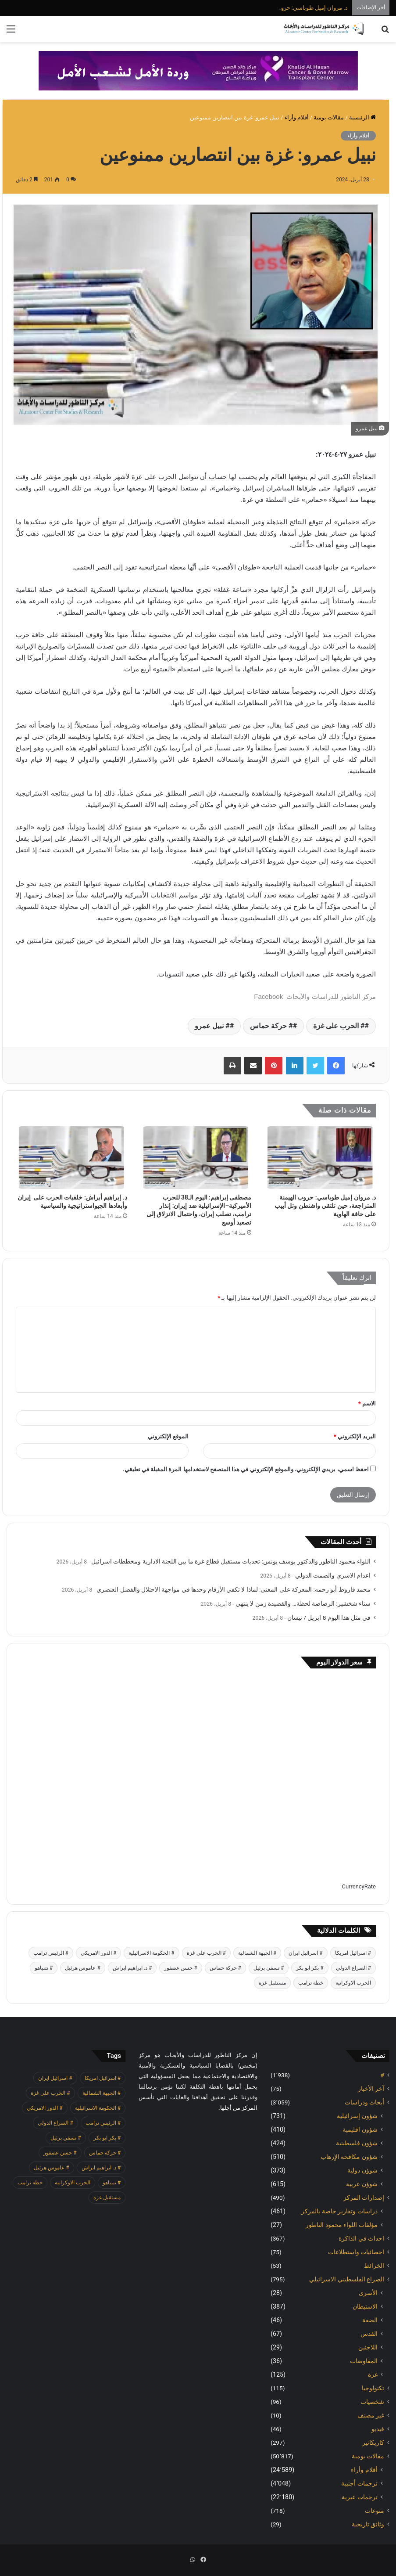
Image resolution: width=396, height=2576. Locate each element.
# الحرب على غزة (338, 1026)
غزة (373, 2374)
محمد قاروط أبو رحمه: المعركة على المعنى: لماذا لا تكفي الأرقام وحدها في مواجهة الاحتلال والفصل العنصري (233, 1589)
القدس (369, 2333)
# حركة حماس (271, 1026)
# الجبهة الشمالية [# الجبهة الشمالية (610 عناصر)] (257, 1953)
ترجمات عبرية (360, 2496)
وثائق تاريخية (368, 2524)
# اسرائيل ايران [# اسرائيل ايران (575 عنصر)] (305, 1953)
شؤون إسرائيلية (357, 2115)
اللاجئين (368, 2347)
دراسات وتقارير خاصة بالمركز (339, 2211)
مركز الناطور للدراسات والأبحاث (330, 996)
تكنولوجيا (373, 2388)
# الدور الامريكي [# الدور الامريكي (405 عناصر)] (98, 1953)
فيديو (377, 2428)
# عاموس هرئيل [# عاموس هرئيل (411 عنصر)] (82, 1968)
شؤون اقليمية (360, 2129)
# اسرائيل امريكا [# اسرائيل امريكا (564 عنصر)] (353, 1953)
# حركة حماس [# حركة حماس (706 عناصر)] (225, 1968)
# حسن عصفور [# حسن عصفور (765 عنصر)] (180, 1968)
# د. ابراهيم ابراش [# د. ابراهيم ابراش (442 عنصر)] (132, 1968)
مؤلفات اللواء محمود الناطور (342, 2224)
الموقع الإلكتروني (168, 1436)
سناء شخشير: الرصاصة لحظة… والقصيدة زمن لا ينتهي (303, 1603)
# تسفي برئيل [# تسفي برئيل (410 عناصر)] (268, 1968)
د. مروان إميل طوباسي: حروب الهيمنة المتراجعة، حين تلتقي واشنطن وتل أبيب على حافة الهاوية (325, 1206)
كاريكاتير (373, 2442)
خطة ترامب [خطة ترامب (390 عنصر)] (310, 1983)
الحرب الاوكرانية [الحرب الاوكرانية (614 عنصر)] (353, 1983)
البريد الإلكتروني (355, 1436)
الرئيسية (362, 117)
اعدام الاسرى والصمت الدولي (333, 1575)
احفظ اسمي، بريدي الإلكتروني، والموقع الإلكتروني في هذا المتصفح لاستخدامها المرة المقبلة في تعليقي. (246, 1469)
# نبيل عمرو (212, 1026)
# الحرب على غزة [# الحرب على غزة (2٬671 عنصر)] (206, 1953)
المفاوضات (364, 2360)
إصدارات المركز (363, 2197)
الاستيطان (365, 2306)
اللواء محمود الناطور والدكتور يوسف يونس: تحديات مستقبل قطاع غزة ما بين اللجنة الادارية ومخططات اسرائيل (231, 1561)
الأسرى (368, 2292)
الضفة (370, 2320)
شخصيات (372, 2401)
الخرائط (374, 2265)
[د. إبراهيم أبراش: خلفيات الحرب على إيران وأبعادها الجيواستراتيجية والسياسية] (71, 1157)
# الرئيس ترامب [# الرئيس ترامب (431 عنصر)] (50, 1953)
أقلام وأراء (297, 117)
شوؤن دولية (362, 2170)
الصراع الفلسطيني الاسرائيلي (346, 2279)
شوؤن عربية (362, 2183)
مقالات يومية (329, 117)
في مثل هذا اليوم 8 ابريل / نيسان (329, 1617)
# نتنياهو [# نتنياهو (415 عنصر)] (44, 1968)
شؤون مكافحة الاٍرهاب (349, 2156)
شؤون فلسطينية (357, 2143)
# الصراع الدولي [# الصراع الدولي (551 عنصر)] (353, 1968)
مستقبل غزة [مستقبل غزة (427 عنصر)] (272, 1983)
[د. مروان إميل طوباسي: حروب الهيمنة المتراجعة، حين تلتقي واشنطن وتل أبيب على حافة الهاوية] (320, 1157)
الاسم (367, 1403)
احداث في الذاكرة (361, 2238)
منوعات (374, 2510)
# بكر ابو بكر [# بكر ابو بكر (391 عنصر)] (309, 1968)
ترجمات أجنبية (359, 2483)
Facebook (268, 996)
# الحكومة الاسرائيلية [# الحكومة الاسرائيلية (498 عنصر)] (151, 1953)
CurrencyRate (359, 1886)
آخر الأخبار (371, 2088)
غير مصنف (370, 2415)
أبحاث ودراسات (364, 2102)
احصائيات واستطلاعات (356, 2251)
